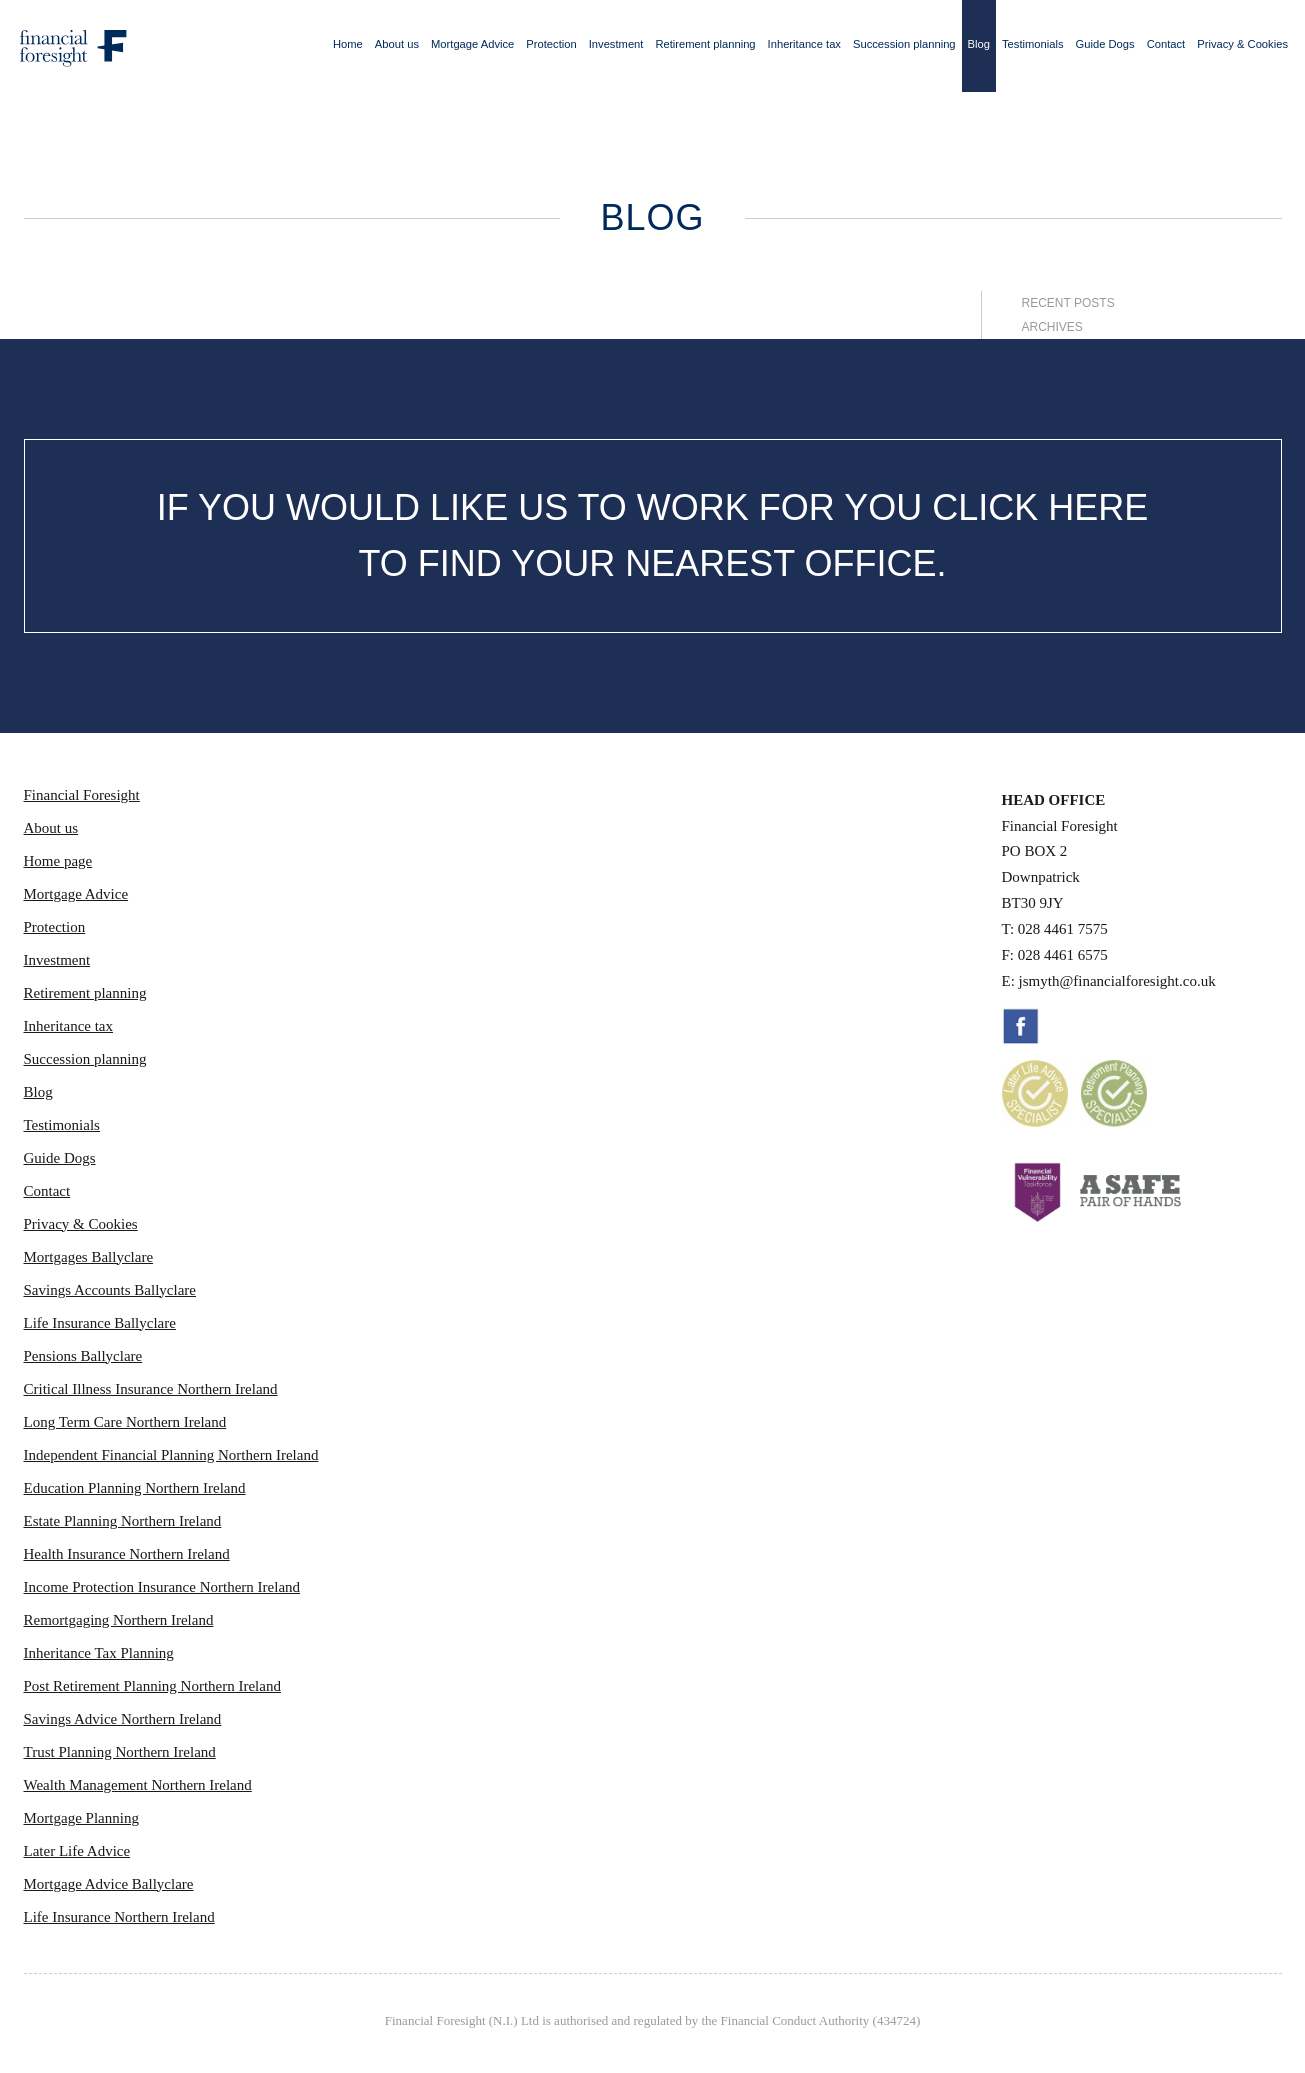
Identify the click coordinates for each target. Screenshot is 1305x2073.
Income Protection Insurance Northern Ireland (162, 1587)
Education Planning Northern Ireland (135, 1488)
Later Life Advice (77, 1851)
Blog (979, 44)
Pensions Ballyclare (83, 1356)
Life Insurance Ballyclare (100, 1323)
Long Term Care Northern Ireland (125, 1422)
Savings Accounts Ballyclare (110, 1290)
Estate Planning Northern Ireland (123, 1521)
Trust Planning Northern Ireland (120, 1752)
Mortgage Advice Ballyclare (109, 1884)
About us (397, 44)
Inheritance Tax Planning (99, 1653)
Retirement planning (705, 44)
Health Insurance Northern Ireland (127, 1554)
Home (348, 44)
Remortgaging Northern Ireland (119, 1620)
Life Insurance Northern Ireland (119, 1917)
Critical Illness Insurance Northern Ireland (151, 1389)
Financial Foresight (82, 795)
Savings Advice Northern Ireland (123, 1719)
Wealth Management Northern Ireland (138, 1785)
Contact (1166, 44)
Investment (616, 44)
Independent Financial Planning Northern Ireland (171, 1455)
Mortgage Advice (472, 44)
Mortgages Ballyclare (89, 1257)
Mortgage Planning (81, 1818)
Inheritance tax (804, 44)
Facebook (1021, 1026)
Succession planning (904, 44)
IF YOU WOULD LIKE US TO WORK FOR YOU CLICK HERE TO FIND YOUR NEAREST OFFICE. (653, 535)
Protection (551, 44)
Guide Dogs (1105, 44)
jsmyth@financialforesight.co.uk (1117, 981)
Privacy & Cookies (1242, 44)
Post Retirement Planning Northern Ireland (152, 1686)
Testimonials (1033, 44)
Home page (58, 861)
